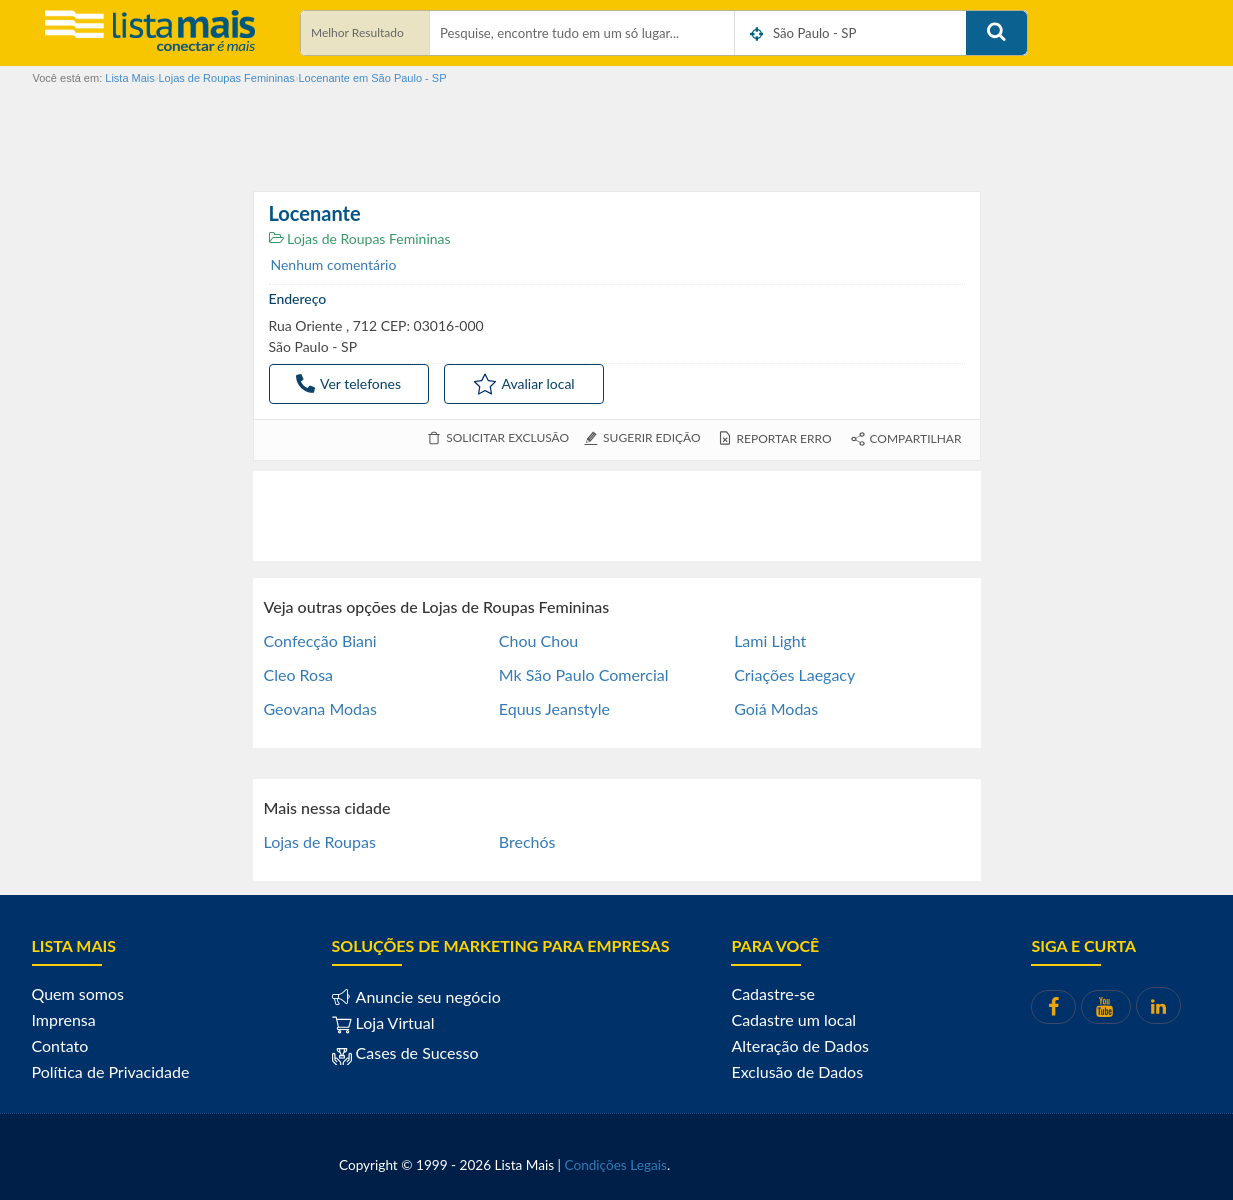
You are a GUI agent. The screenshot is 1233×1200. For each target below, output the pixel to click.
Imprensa (64, 1019)
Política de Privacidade (111, 1071)
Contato (60, 1045)
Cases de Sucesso (415, 1052)
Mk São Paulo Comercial (584, 674)
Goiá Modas (776, 708)
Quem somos (78, 993)
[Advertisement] (617, 516)
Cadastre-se (772, 993)
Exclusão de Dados (797, 1071)
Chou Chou (538, 640)
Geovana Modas (320, 708)
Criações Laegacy (794, 674)
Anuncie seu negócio (426, 996)
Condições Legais (616, 1165)
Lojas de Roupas (320, 841)
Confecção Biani (320, 640)
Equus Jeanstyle (554, 708)
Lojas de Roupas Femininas (360, 238)
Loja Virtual (383, 1022)
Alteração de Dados (800, 1045)
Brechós (527, 841)
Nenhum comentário (334, 264)
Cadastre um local (793, 1019)
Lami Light (770, 640)
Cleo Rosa (299, 674)
